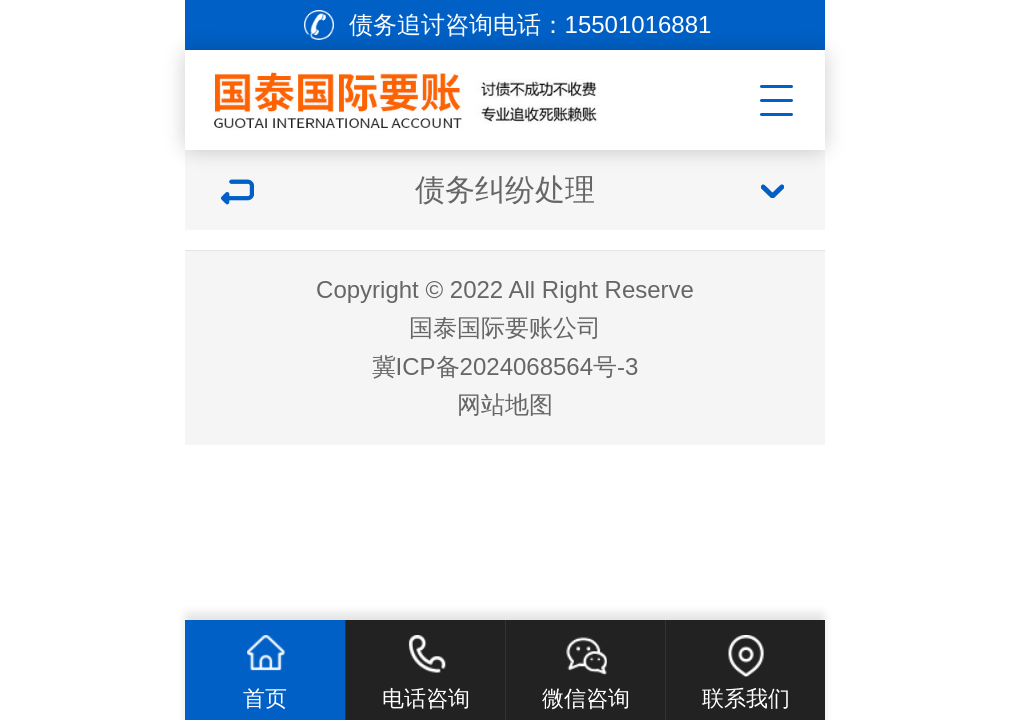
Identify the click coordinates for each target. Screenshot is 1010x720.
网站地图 (505, 404)
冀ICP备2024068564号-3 (505, 366)
